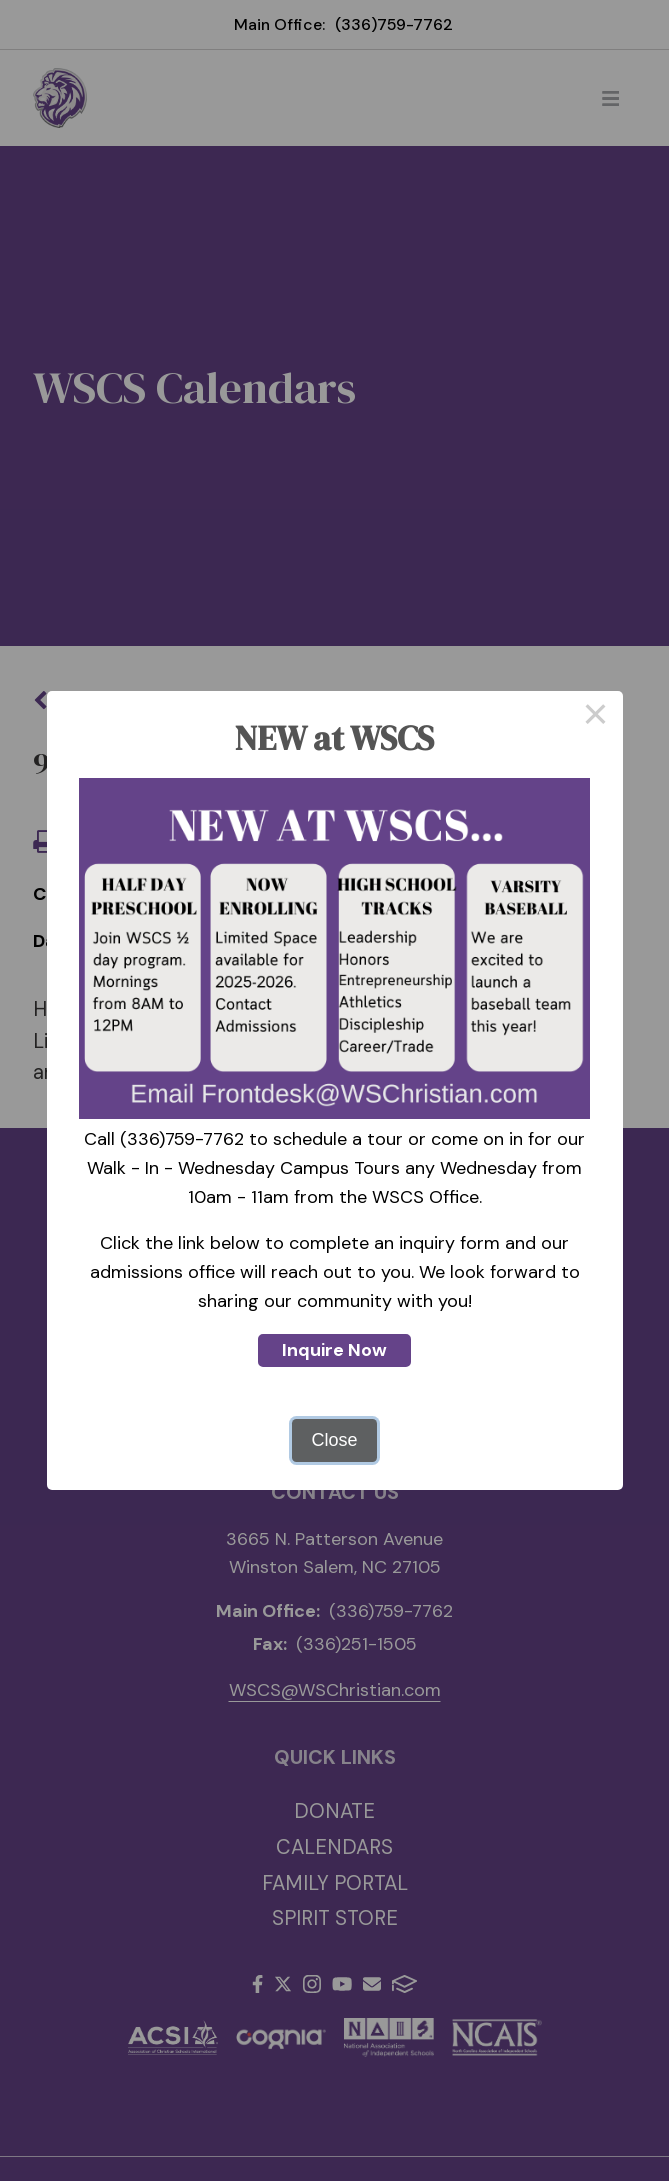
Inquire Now (334, 1350)
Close (334, 1440)
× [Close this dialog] (595, 718)
